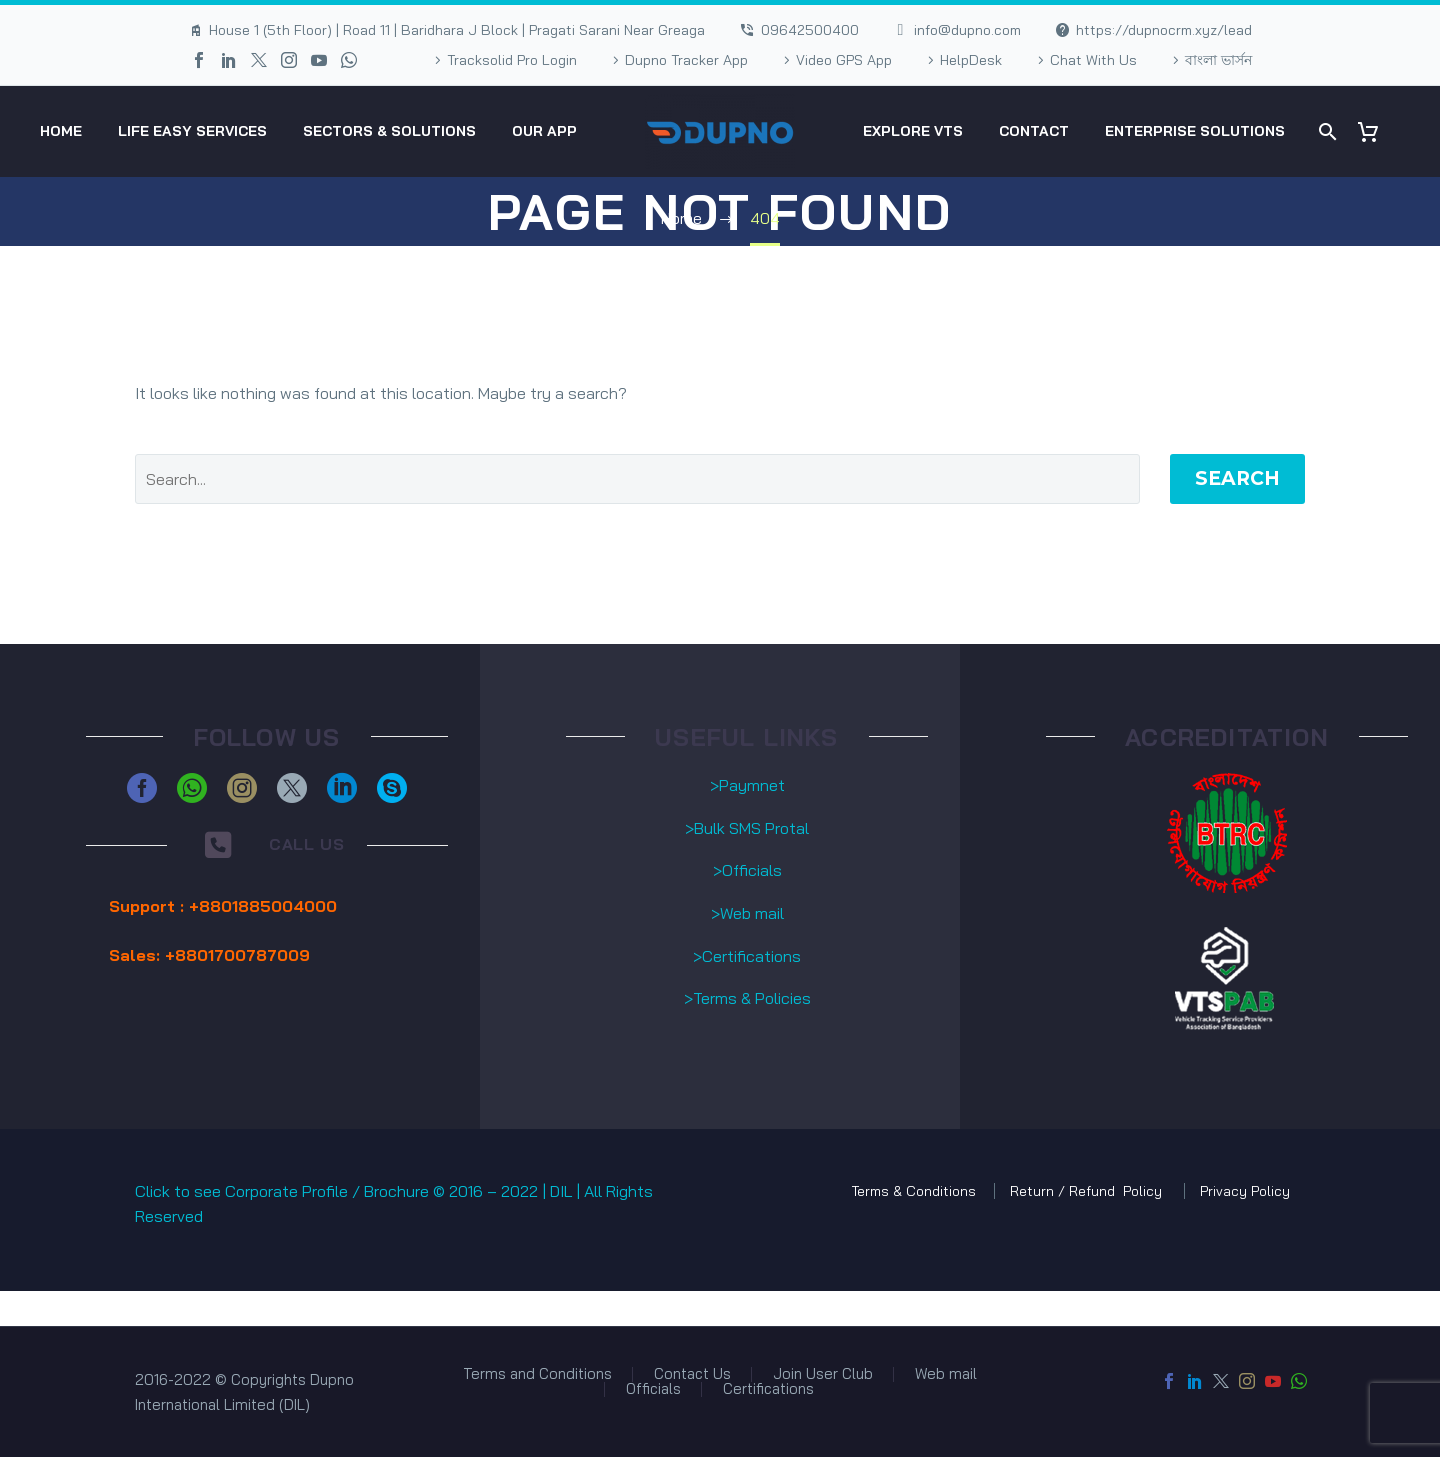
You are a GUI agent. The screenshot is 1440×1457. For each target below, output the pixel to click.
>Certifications (747, 956)
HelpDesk (971, 60)
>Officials (747, 870)
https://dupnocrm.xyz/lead (1164, 30)
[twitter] (292, 788)
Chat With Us (1093, 60)
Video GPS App (844, 60)
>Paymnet (747, 785)
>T (692, 998)
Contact (1034, 131)
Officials (653, 1389)
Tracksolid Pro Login (512, 60)
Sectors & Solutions (389, 131)
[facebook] (142, 788)
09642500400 (810, 30)
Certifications (768, 1389)
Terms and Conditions (537, 1374)
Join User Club (823, 1374)
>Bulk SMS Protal (747, 828)
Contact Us (692, 1374)
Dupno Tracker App (686, 60)
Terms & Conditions (914, 1190)
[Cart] (1375, 131)
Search (1237, 478)
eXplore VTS (913, 131)
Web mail (946, 1374)
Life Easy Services (192, 131)
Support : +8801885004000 (223, 906)
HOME (61, 131)
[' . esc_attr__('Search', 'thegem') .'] (637, 479)
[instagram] (242, 788)
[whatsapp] (192, 788)
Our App (544, 131)
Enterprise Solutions (1195, 131)
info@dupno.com (967, 30)
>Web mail (747, 913)
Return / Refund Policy (1088, 1190)
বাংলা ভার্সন (1218, 60)
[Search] (1325, 131)
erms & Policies (756, 998)
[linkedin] (342, 788)
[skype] (392, 788)
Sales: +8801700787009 (209, 955)
